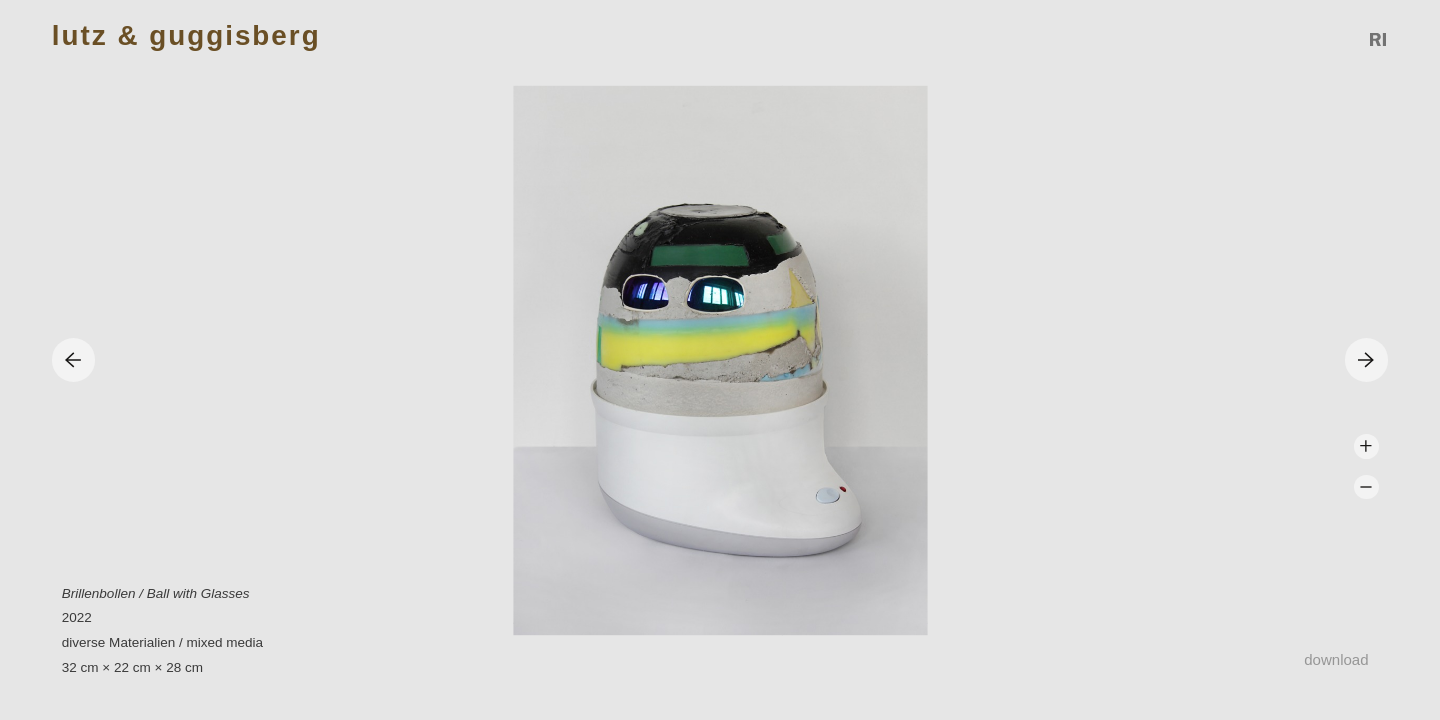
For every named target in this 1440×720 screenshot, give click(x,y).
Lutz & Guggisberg (186, 36)
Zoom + (1366, 446)
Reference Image (1379, 39)
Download (1336, 659)
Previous (73, 359)
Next (1366, 359)
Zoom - (1366, 487)
